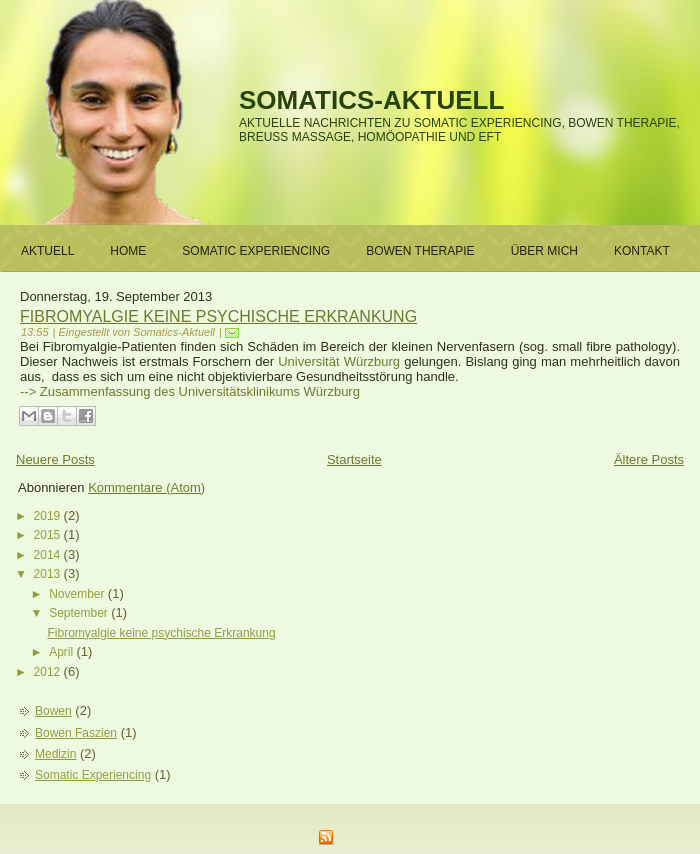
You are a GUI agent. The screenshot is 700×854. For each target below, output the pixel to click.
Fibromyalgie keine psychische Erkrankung (218, 316)
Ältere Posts (649, 459)
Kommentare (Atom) (146, 487)
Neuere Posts (55, 459)
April (62, 652)
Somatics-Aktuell (371, 100)
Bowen (53, 711)
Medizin (55, 754)
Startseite (354, 459)
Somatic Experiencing (93, 775)
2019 (49, 516)
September (80, 613)
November (78, 594)
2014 (49, 555)
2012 (49, 672)
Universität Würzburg (341, 361)
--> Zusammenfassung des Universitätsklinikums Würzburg (190, 391)
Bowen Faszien (76, 733)
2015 (49, 535)
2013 (49, 574)
